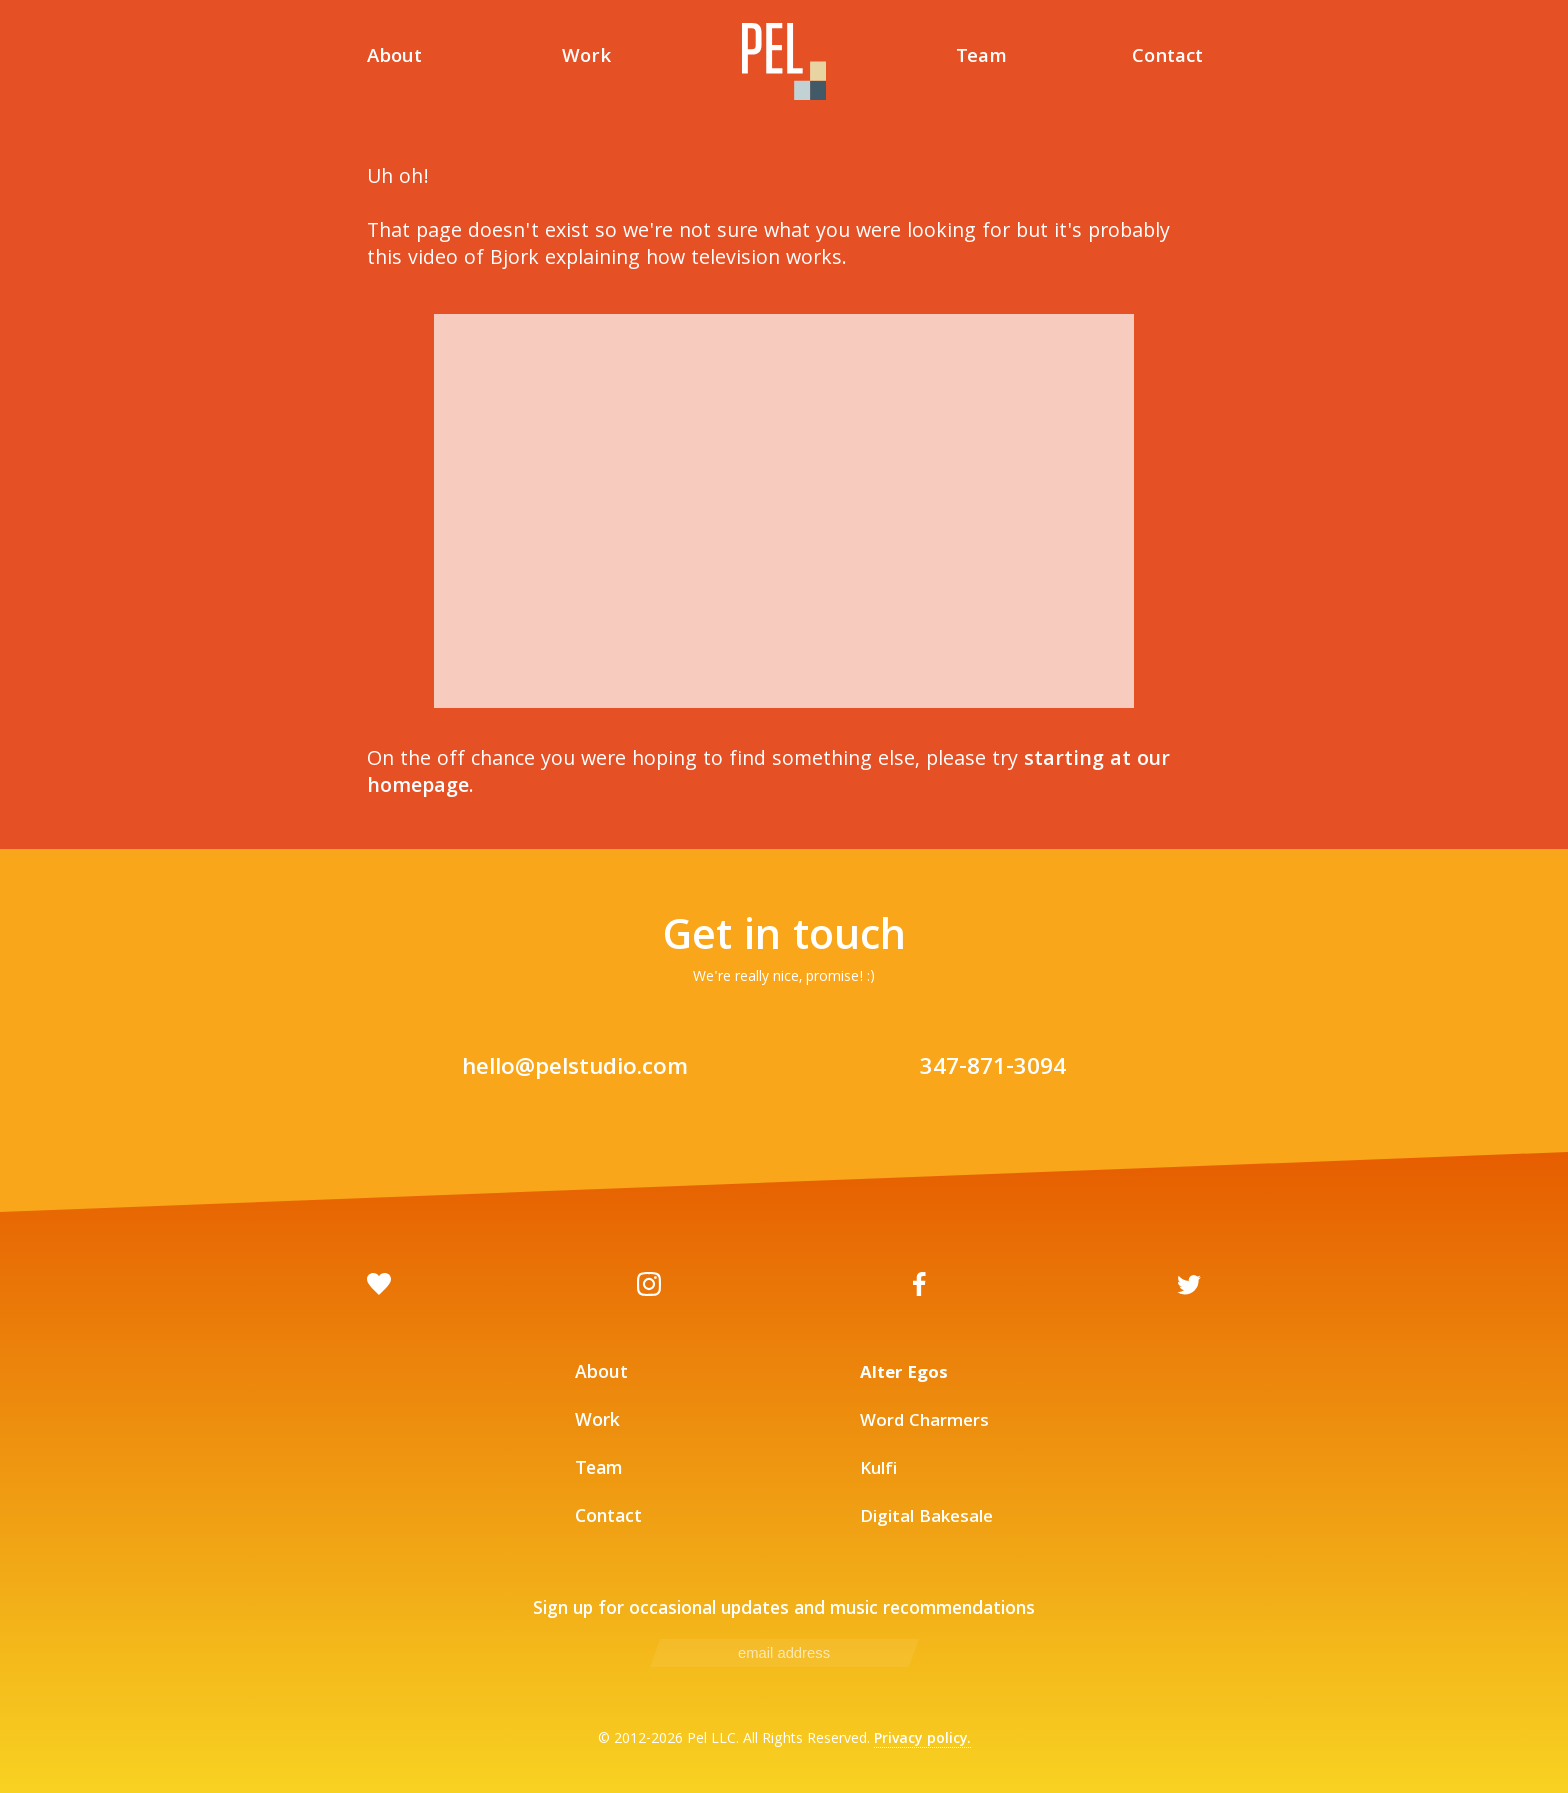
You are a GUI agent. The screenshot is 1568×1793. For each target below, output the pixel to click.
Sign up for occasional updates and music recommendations (784, 1610)
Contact (1167, 59)
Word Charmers (924, 1422)
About (394, 59)
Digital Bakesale (926, 1518)
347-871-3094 (993, 1069)
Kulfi (878, 1470)
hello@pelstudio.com (575, 1069)
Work (586, 59)
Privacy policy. (922, 1740)
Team (981, 59)
